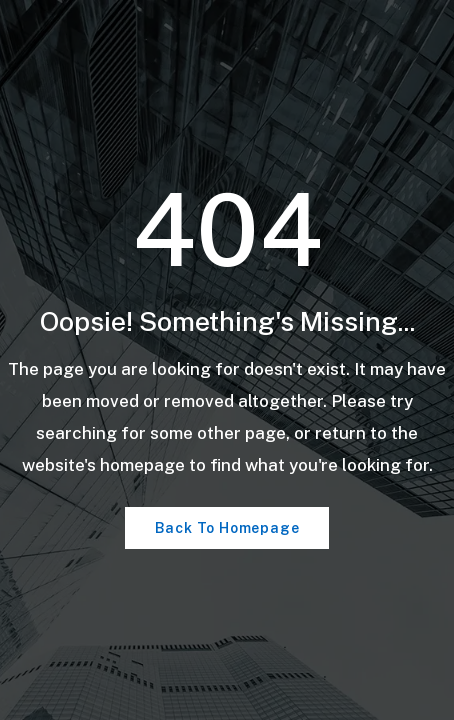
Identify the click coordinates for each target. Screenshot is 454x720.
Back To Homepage (227, 528)
